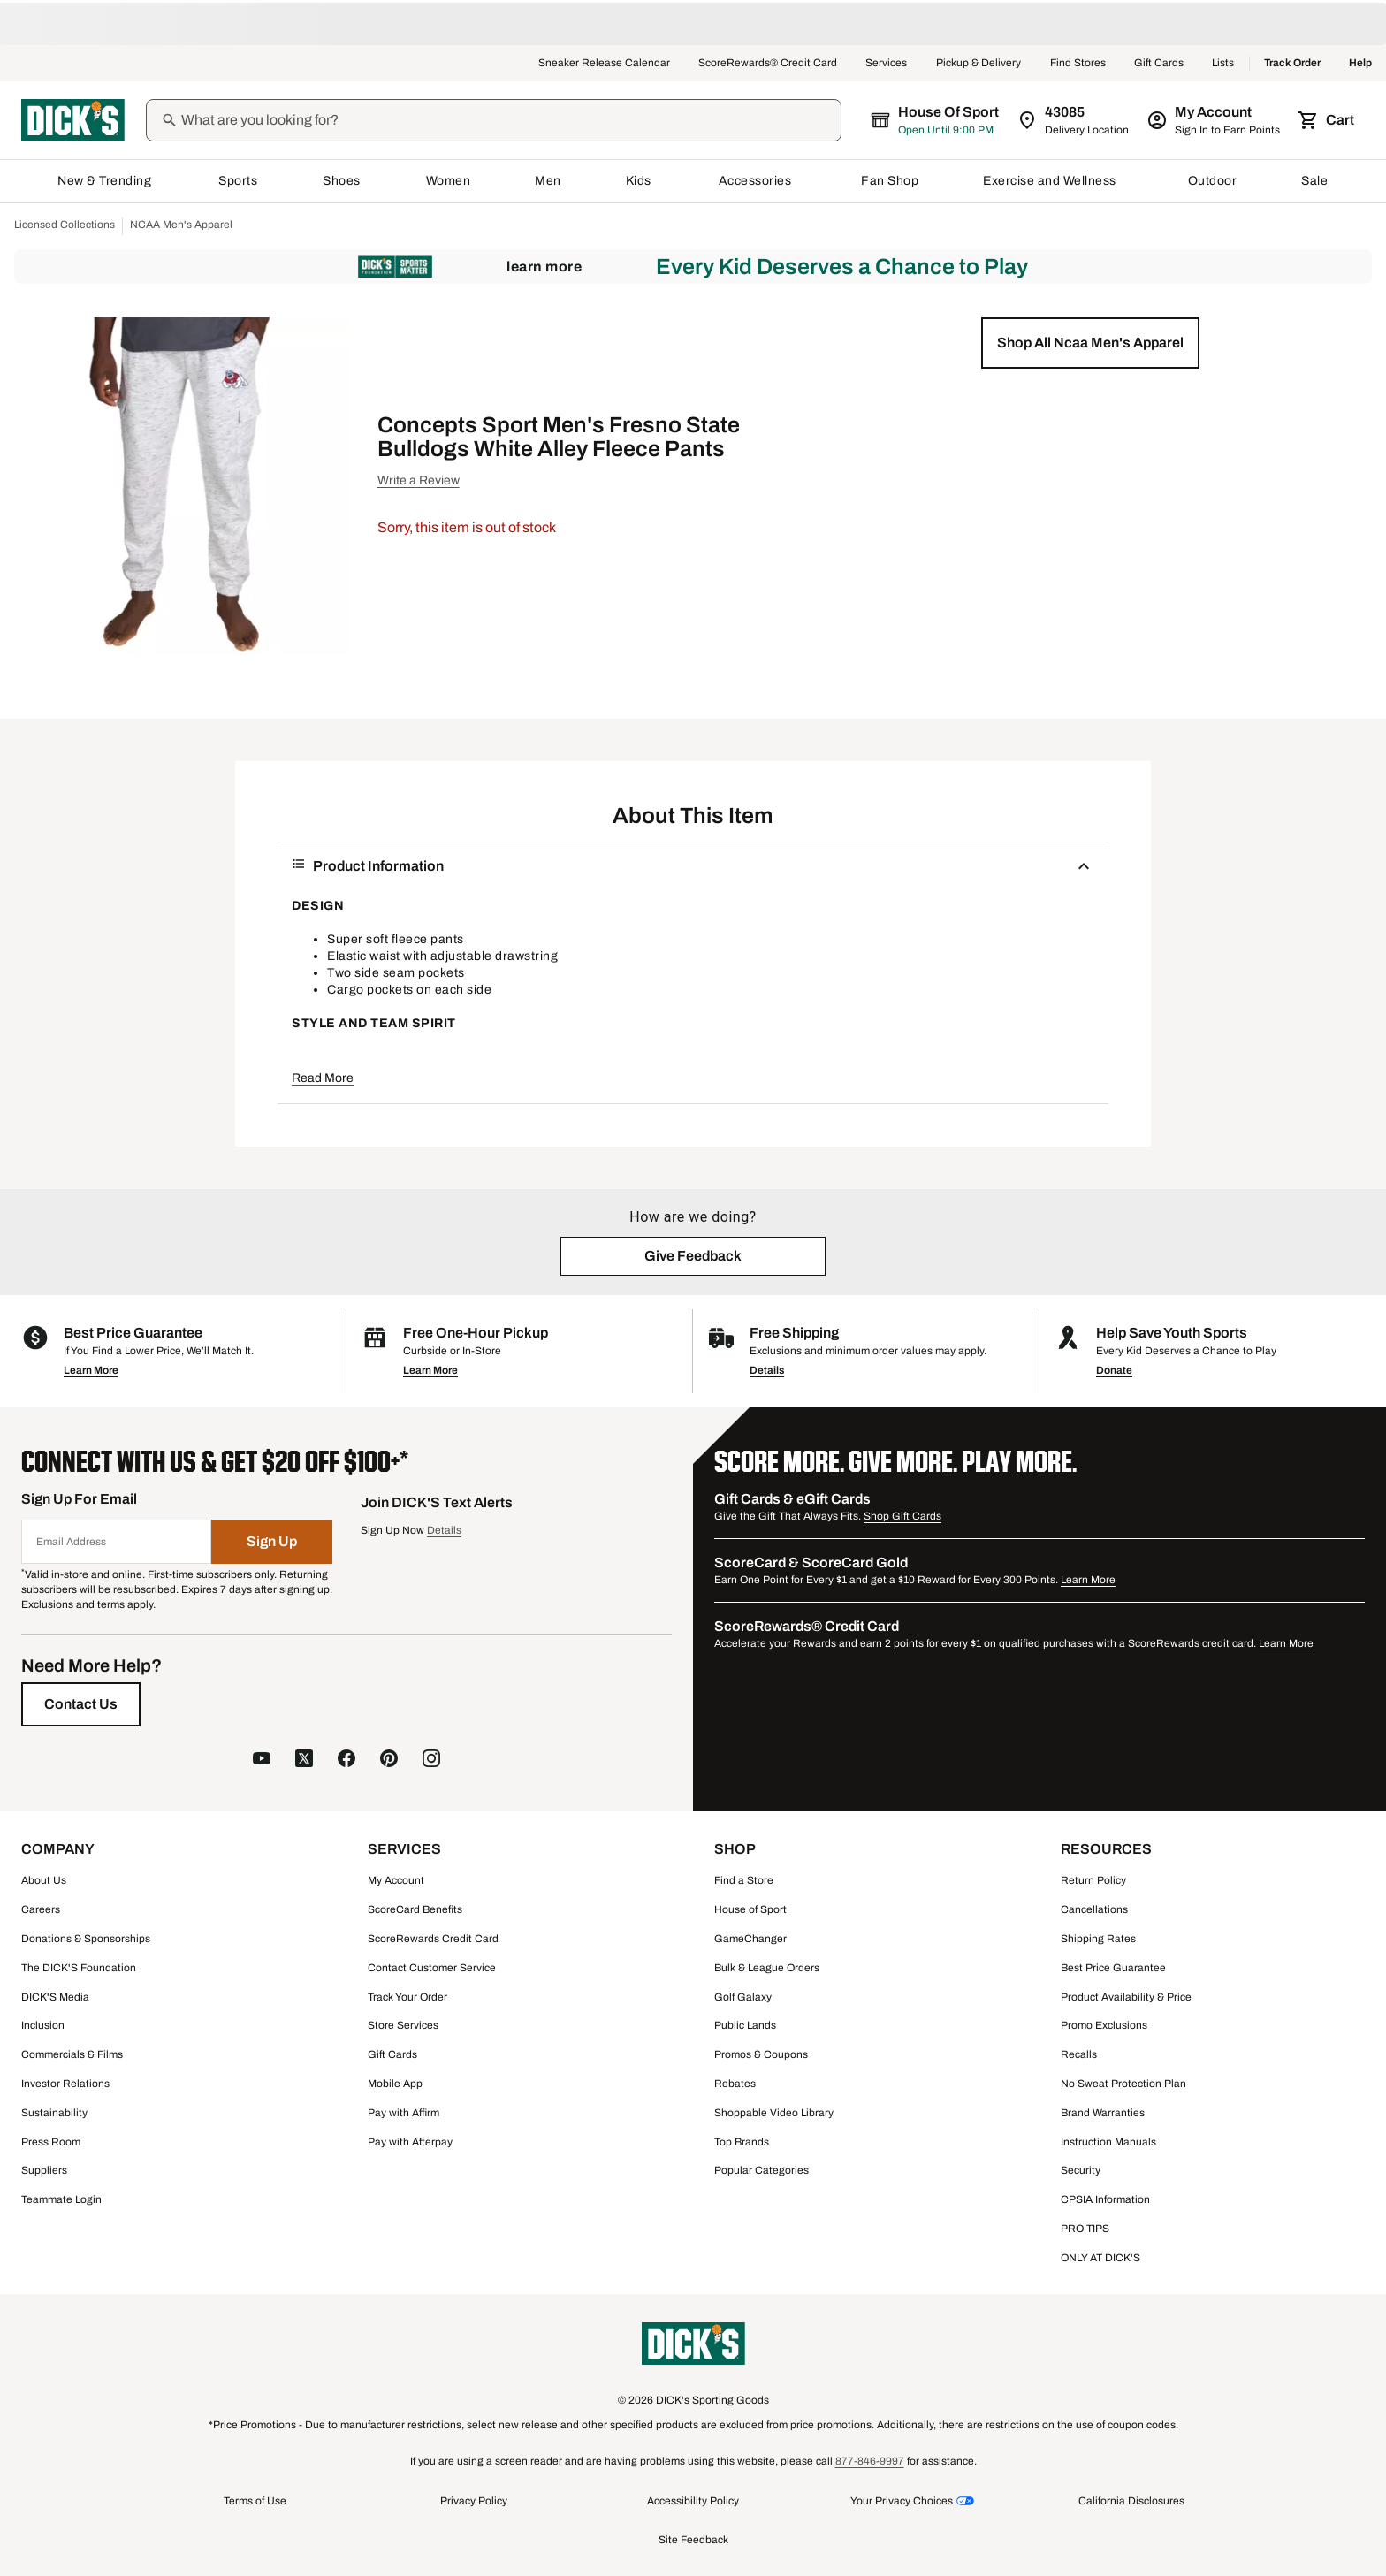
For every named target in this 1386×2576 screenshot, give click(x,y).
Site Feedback (693, 2540)
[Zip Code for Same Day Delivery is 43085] (1074, 120)
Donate (1114, 1370)
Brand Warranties (1103, 2113)
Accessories (758, 180)
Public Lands (745, 2025)
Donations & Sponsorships (85, 1938)
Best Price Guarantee (1113, 1968)
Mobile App (395, 2083)
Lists (1223, 64)
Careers (40, 1909)
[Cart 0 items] (1328, 120)
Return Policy (1093, 1880)
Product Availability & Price (1126, 1997)
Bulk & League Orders (766, 1968)
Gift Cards (1159, 64)
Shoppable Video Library (774, 2113)
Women (448, 180)
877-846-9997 (869, 2461)
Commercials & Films (72, 2054)
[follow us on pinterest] (389, 1758)
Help (1360, 64)
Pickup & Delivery (979, 64)
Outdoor (1213, 180)
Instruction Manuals (1108, 2142)
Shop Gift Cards (902, 1516)
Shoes (342, 180)
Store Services (403, 2025)
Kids (640, 180)
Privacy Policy (473, 2501)
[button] (1090, 343)
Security (1080, 2170)
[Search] (509, 120)
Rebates (735, 2083)
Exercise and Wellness (1053, 180)
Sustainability (54, 2113)
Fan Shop (889, 180)
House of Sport (750, 1909)
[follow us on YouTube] (261, 1758)
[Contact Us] (81, 1704)
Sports (238, 180)
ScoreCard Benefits (415, 1909)
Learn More (544, 266)
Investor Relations (65, 2083)
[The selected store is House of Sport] (936, 120)
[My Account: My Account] (1215, 120)
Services (886, 64)
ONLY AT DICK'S (1100, 2258)
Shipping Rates (1098, 1938)
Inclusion (43, 2025)
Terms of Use (255, 2501)
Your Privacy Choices (901, 2501)
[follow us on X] (304, 1758)
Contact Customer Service (432, 1968)
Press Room (50, 2142)
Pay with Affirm (403, 2113)
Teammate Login (61, 2199)
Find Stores (1078, 64)
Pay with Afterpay (410, 2142)
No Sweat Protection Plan (1123, 2083)
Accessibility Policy (693, 2501)
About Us (43, 1880)
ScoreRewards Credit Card (433, 1938)
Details (767, 1370)
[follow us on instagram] (431, 1758)
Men (548, 180)
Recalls (1079, 2054)
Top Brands (741, 2142)
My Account (396, 1880)
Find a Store (743, 1880)
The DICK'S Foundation (78, 1968)
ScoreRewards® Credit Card (767, 64)
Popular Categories (761, 2170)
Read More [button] (323, 1078)
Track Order (1292, 64)
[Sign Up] (272, 1542)
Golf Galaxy (743, 1997)
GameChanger (750, 1938)
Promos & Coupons (761, 2054)
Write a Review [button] (418, 480)
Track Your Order (407, 1997)
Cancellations (1094, 1909)
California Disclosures (1131, 2501)
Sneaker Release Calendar (604, 64)
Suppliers (44, 2170)
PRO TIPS (1085, 2228)
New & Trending (105, 180)
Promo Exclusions (1104, 2025)
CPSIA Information (1105, 2199)
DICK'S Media (55, 1997)
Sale (1315, 180)
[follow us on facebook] (346, 1758)
